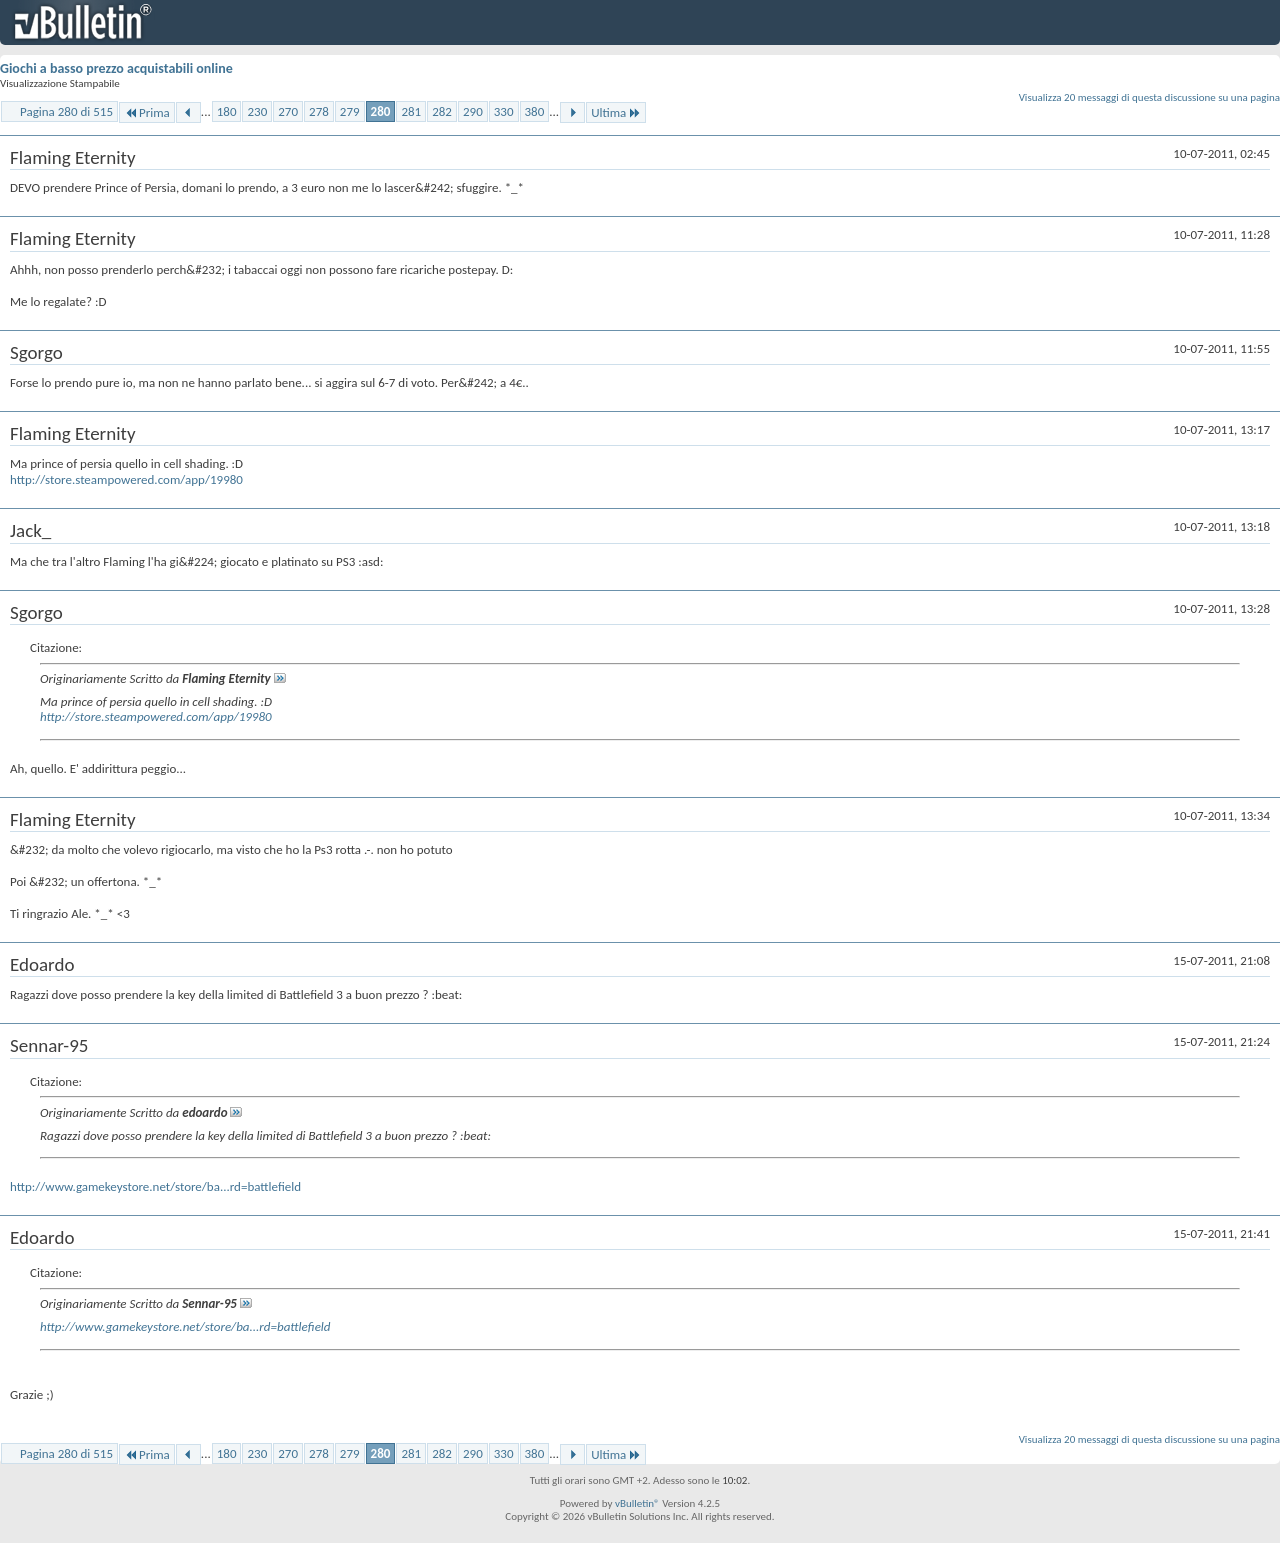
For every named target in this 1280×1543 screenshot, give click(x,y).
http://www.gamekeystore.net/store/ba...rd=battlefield (155, 1186)
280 (381, 111)
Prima (147, 112)
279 (350, 111)
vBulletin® (637, 1503)
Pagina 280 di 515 (66, 111)
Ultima (616, 112)
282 (442, 111)
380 (535, 111)
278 (319, 111)
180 (227, 111)
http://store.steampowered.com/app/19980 (126, 479)
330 (504, 111)
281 (411, 111)
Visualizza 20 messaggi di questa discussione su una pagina (1149, 97)
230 (257, 111)
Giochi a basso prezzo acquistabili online (116, 68)
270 (288, 111)
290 (473, 111)
